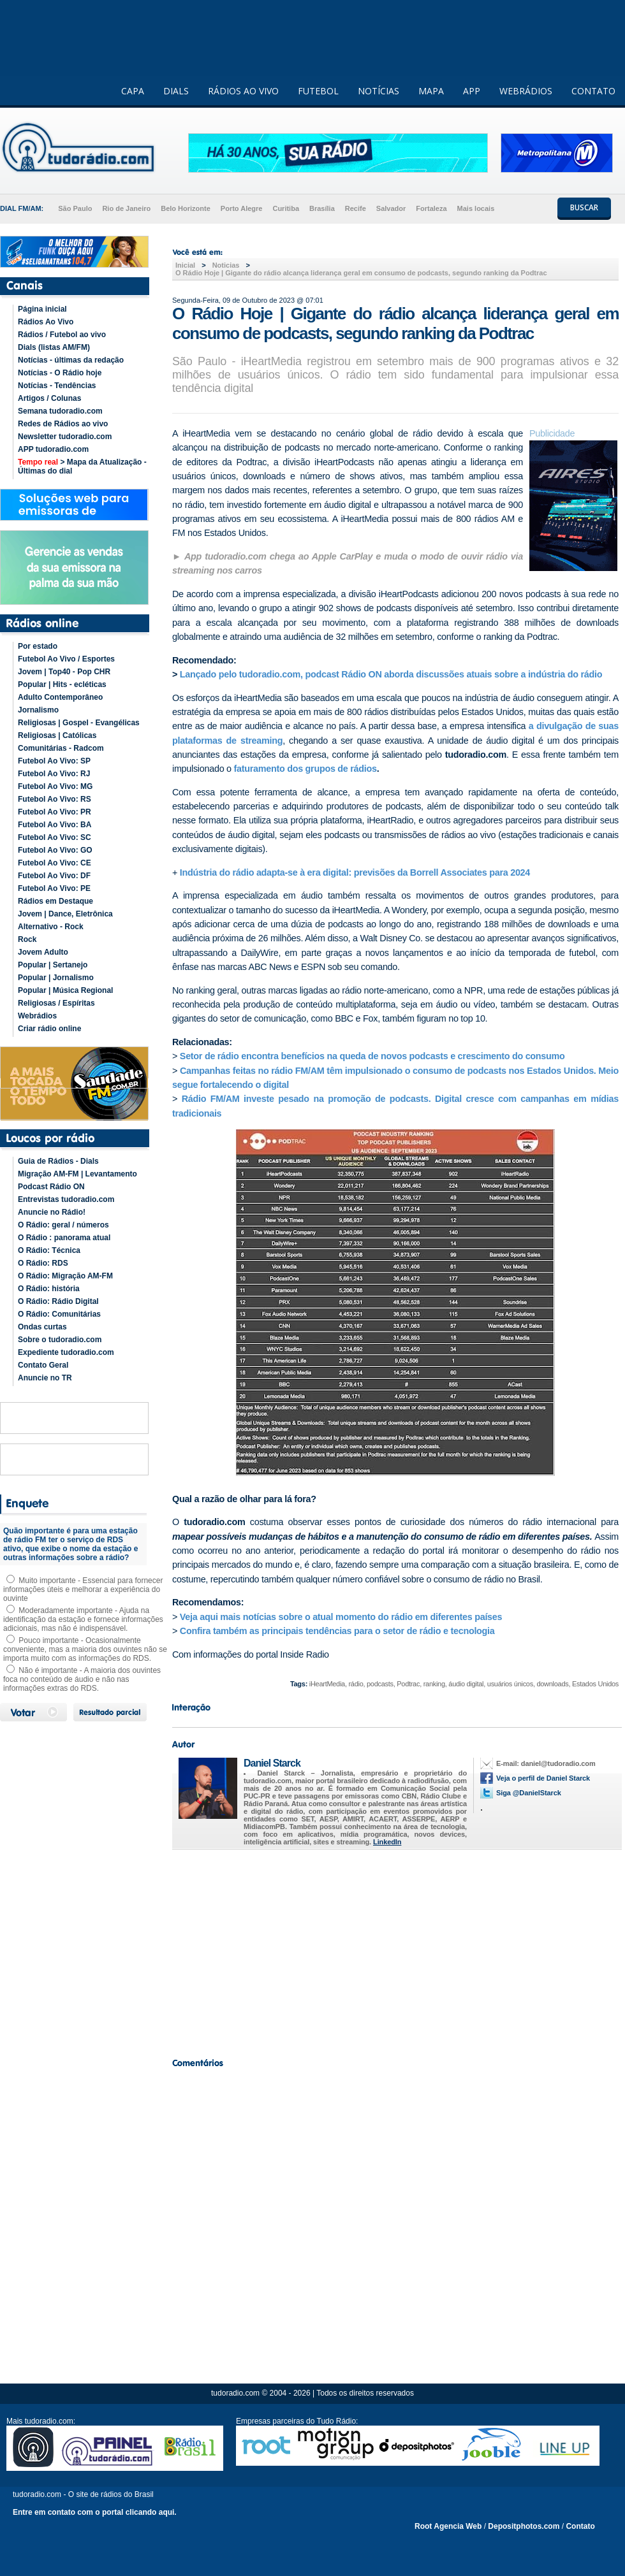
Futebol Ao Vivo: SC (54, 837)
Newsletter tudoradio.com (65, 436)
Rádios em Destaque (55, 901)
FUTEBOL (318, 91)
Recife (355, 208)
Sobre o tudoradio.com (59, 1339)
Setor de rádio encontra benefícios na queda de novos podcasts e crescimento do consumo (372, 1056)
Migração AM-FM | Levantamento (77, 1173)
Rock (27, 939)
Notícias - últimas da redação (71, 360)
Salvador (391, 208)
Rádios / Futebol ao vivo (62, 334)
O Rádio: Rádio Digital (58, 1301)
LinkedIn (387, 1842)
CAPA (132, 91)
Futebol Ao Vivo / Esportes (66, 659)
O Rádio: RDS (43, 1263)
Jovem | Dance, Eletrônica (65, 913)
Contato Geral (43, 1365)
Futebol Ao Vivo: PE (54, 888)
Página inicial (42, 309)
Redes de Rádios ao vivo (63, 423)
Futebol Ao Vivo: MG (55, 786)
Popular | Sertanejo (52, 964)
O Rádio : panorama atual (64, 1237)
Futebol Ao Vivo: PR (54, 811)
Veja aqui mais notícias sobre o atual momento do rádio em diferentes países (341, 1617)
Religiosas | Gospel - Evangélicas (79, 722)
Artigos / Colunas (49, 398)
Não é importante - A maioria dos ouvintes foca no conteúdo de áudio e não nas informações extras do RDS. (82, 1679)
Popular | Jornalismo (56, 977)
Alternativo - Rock (51, 926)
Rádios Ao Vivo (45, 321)
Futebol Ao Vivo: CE (54, 862)
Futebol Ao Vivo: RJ (54, 773)
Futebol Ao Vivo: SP (54, 760)
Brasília (322, 208)
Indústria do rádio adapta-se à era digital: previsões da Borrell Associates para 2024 (355, 872)
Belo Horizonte (185, 208)
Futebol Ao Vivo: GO (55, 850)
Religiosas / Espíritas (56, 1003)
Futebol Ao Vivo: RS (54, 799)
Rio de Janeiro (126, 208)
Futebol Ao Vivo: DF (54, 875)
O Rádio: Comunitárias (59, 1314)
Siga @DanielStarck (528, 1793)
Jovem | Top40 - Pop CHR (64, 671)
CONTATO (593, 91)
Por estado (37, 646)
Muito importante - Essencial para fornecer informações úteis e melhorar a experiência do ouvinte (83, 1589)
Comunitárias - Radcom (61, 748)
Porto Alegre (242, 208)
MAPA (431, 91)
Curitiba (285, 208)
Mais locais (476, 208)
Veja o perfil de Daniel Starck (543, 1778)
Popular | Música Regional (65, 990)
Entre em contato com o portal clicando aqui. (95, 2512)
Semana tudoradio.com (60, 411)
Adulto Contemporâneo (60, 697)
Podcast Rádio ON (51, 1186)
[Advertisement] (395, 1950)
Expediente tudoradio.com (66, 1352)
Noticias (226, 265)
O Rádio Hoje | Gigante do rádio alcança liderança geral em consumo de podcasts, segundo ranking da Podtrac (361, 273)
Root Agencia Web (448, 2526)
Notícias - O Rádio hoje (59, 372)
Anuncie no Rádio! (51, 1212)
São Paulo (75, 208)
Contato (580, 2526)
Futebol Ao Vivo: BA (54, 824)
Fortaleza (431, 208)
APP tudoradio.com (53, 449)
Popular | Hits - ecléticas (62, 684)
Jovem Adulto (43, 952)
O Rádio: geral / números (63, 1224)
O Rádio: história (49, 1288)
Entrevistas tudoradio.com (66, 1199)
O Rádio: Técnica (49, 1250)
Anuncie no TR (45, 1377)
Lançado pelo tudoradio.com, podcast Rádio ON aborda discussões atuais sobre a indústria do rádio (391, 674)
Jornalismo (38, 710)
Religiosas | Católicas (57, 735)
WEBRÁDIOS (525, 91)
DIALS (176, 91)
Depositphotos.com (523, 2526)
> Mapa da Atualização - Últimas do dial (82, 466)
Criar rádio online (49, 1028)
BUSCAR (584, 207)
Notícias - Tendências (57, 385)
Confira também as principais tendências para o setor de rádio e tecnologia (338, 1631)
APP (471, 91)
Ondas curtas (42, 1326)
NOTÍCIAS (378, 91)
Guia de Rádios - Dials (58, 1161)
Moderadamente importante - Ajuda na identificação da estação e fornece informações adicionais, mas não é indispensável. (83, 1619)
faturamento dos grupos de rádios (304, 768)
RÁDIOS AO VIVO (243, 91)
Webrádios (37, 1015)
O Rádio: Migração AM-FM (65, 1275)
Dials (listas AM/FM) (54, 347)
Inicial (185, 265)
